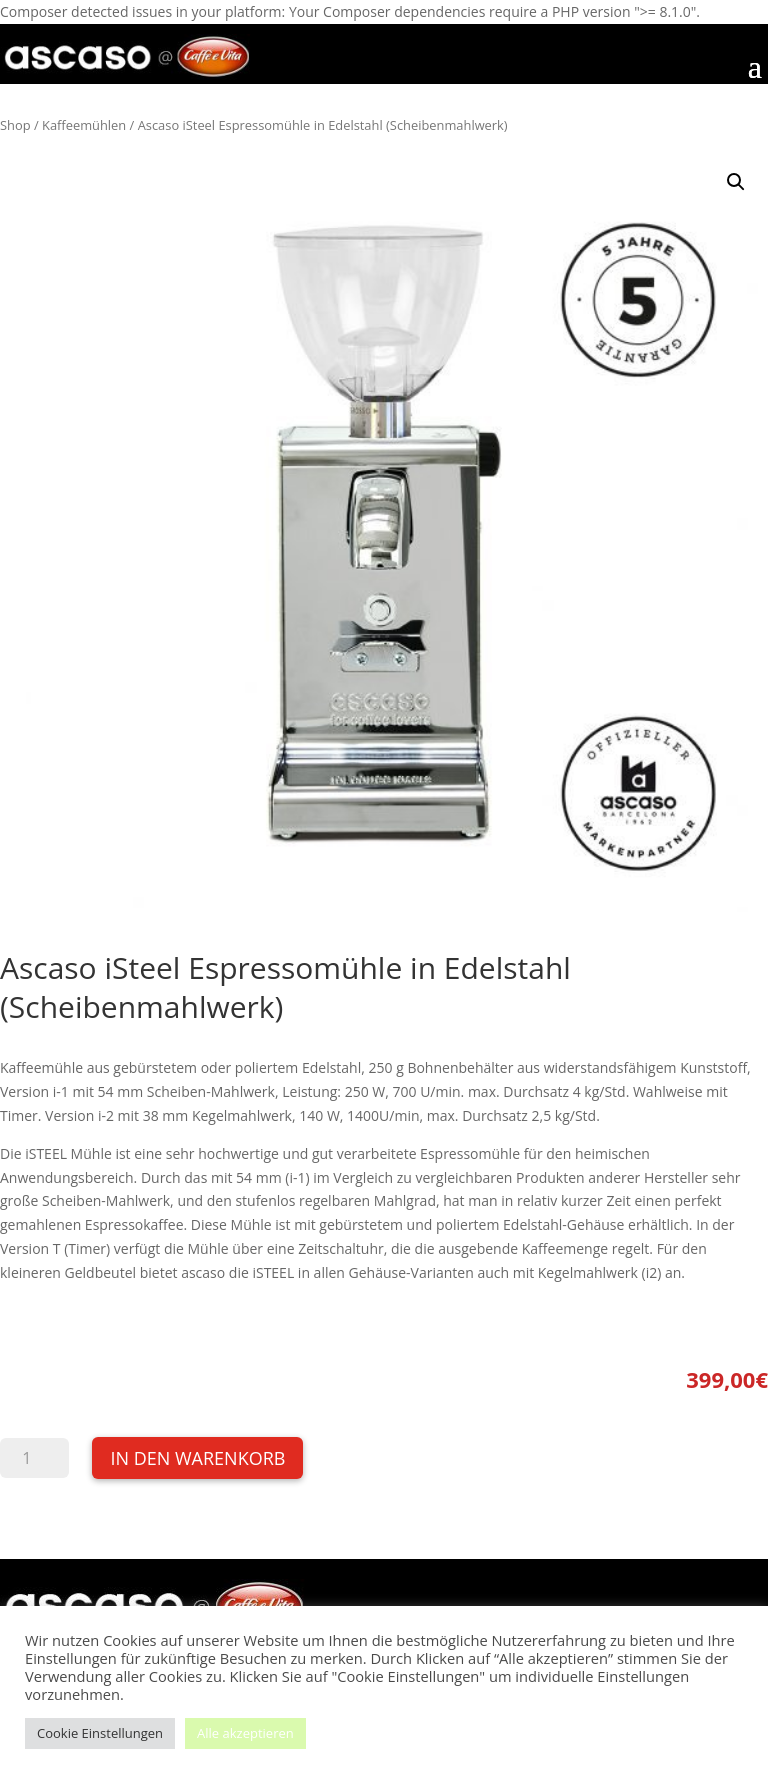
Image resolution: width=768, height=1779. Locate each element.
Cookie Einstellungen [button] (100, 1733)
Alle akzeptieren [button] (245, 1733)
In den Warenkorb (197, 1458)
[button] (736, 182)
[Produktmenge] (34, 1458)
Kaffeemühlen (84, 125)
